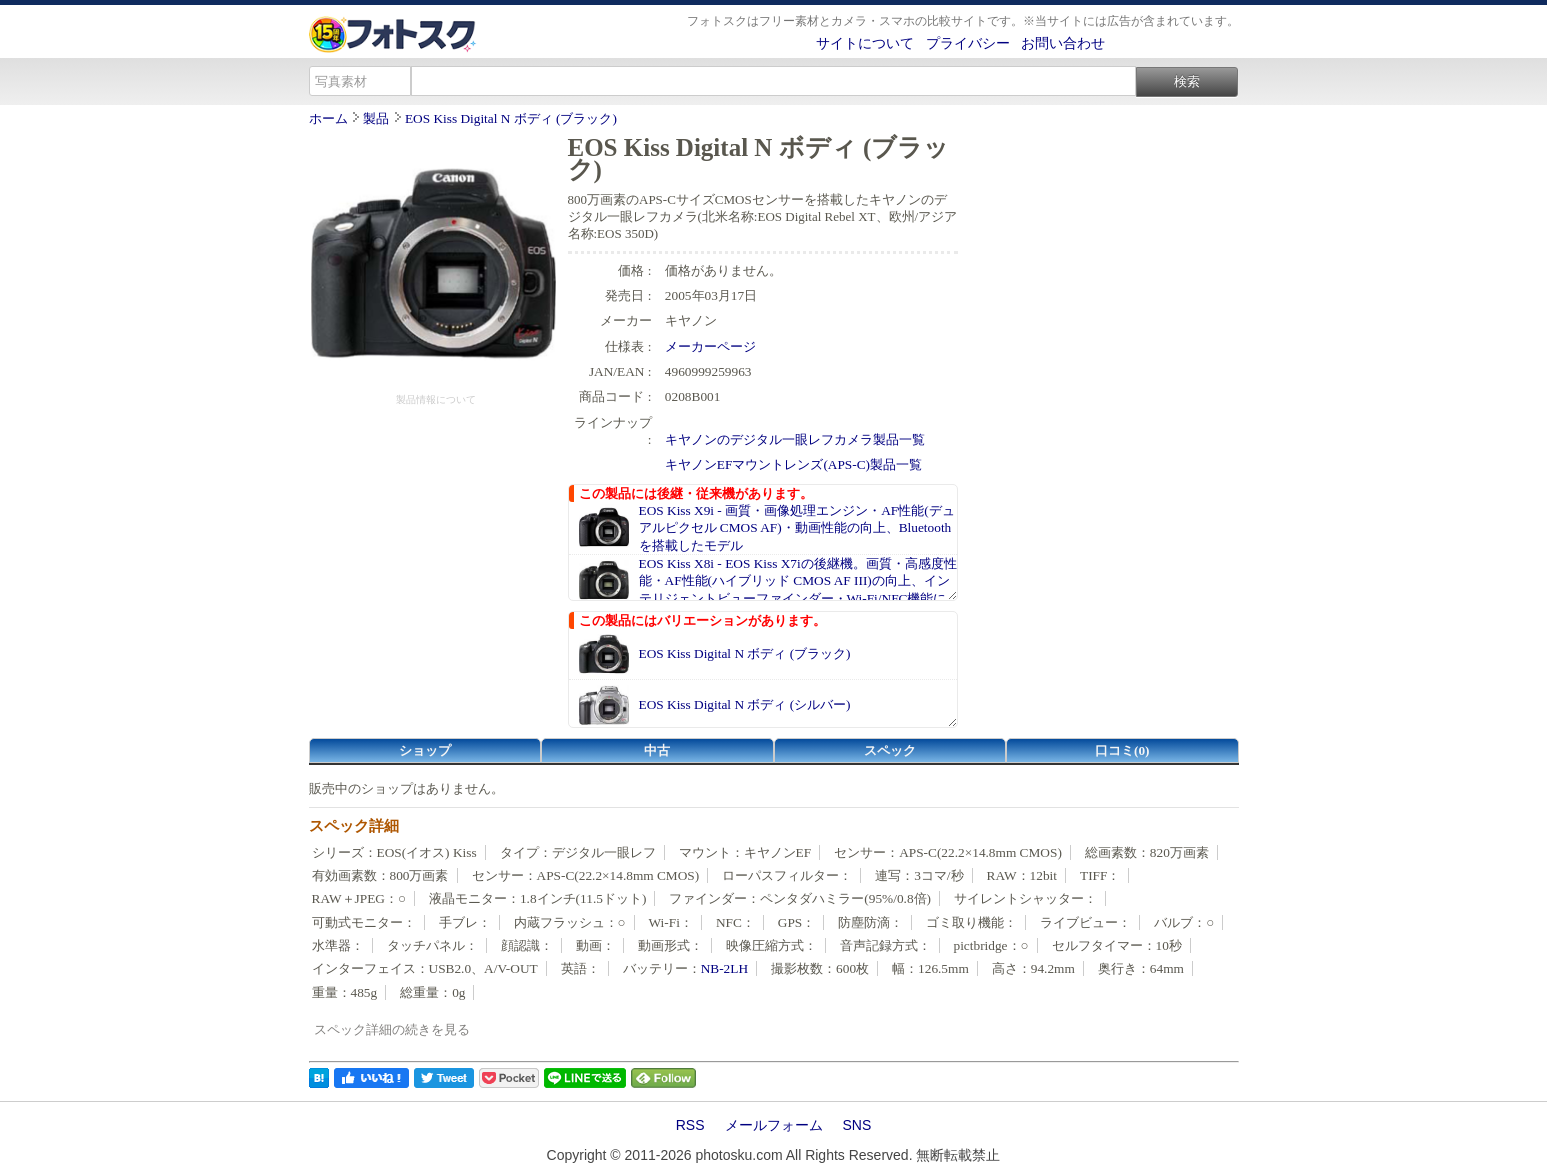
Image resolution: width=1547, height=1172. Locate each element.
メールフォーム (774, 1125)
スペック (890, 750)
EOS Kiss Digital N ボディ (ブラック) (511, 118)
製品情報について (436, 399)
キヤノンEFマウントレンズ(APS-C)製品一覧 (793, 464)
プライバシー (968, 43)
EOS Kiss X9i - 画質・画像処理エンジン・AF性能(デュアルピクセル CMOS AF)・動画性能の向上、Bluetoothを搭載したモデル (797, 528)
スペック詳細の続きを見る (392, 1029)
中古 (657, 750)
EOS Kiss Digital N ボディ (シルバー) (745, 704)
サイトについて (865, 43)
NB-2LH (724, 968)
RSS (690, 1125)
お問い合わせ (1063, 43)
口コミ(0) (1122, 750)
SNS (857, 1125)
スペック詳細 (354, 826)
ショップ (425, 750)
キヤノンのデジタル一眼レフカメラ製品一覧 (795, 439)
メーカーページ (710, 346)
